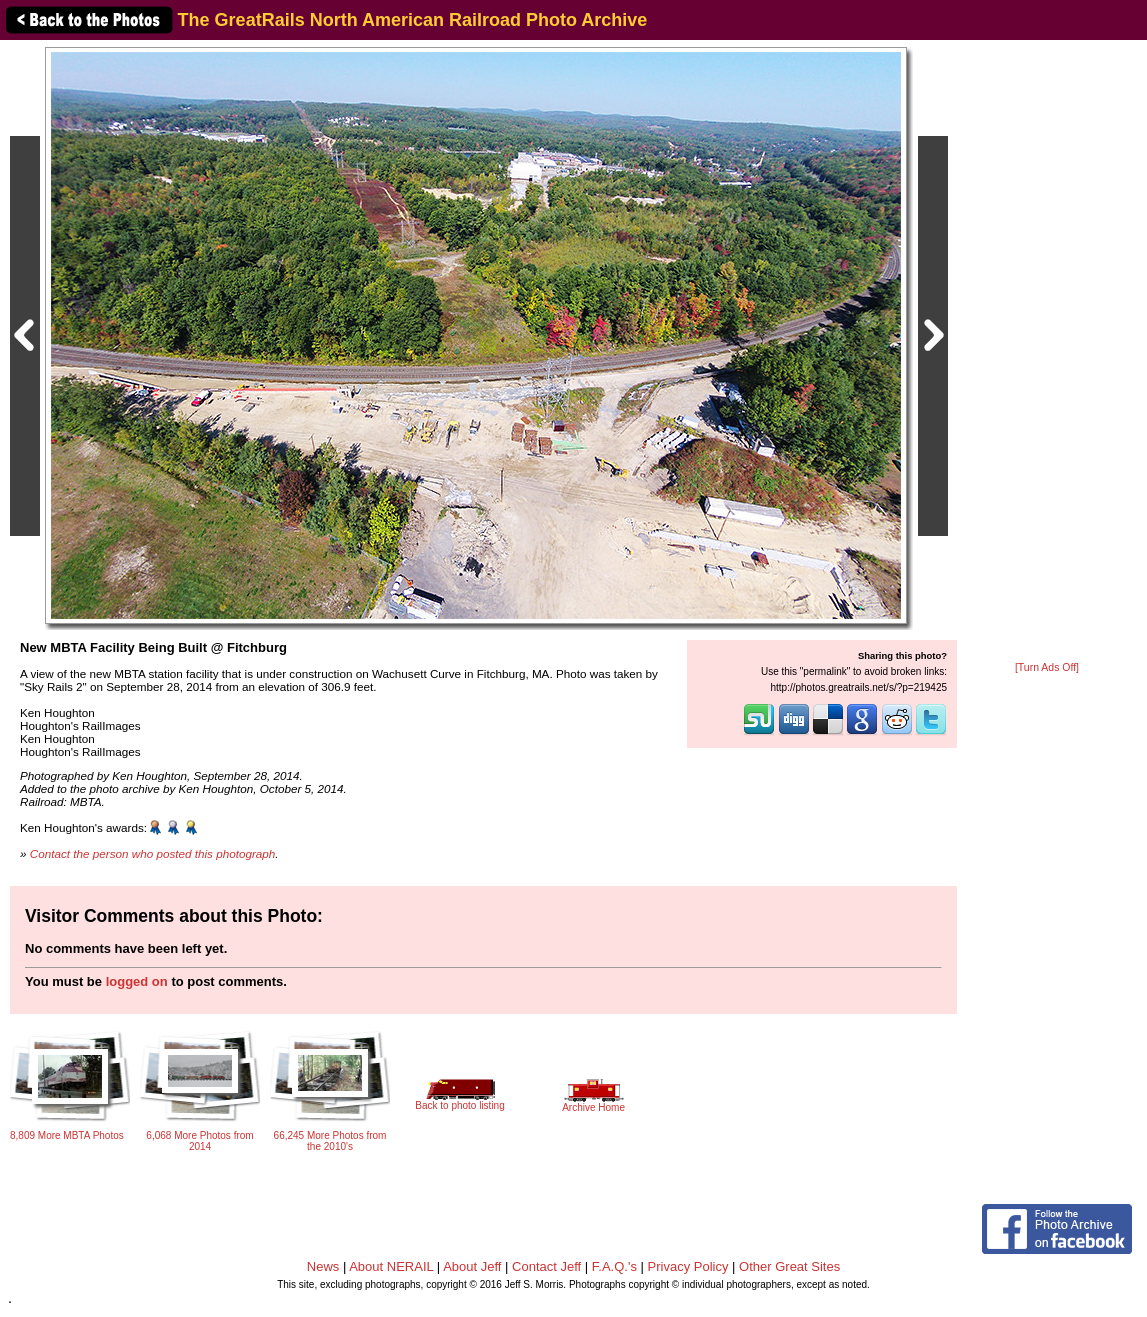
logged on (137, 981)
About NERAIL (391, 1266)
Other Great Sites (789, 1266)
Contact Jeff (546, 1266)
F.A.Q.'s (614, 1266)
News (323, 1266)
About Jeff (472, 1266)
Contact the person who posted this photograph (153, 853)
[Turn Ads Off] (1047, 667)
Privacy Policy (688, 1266)
